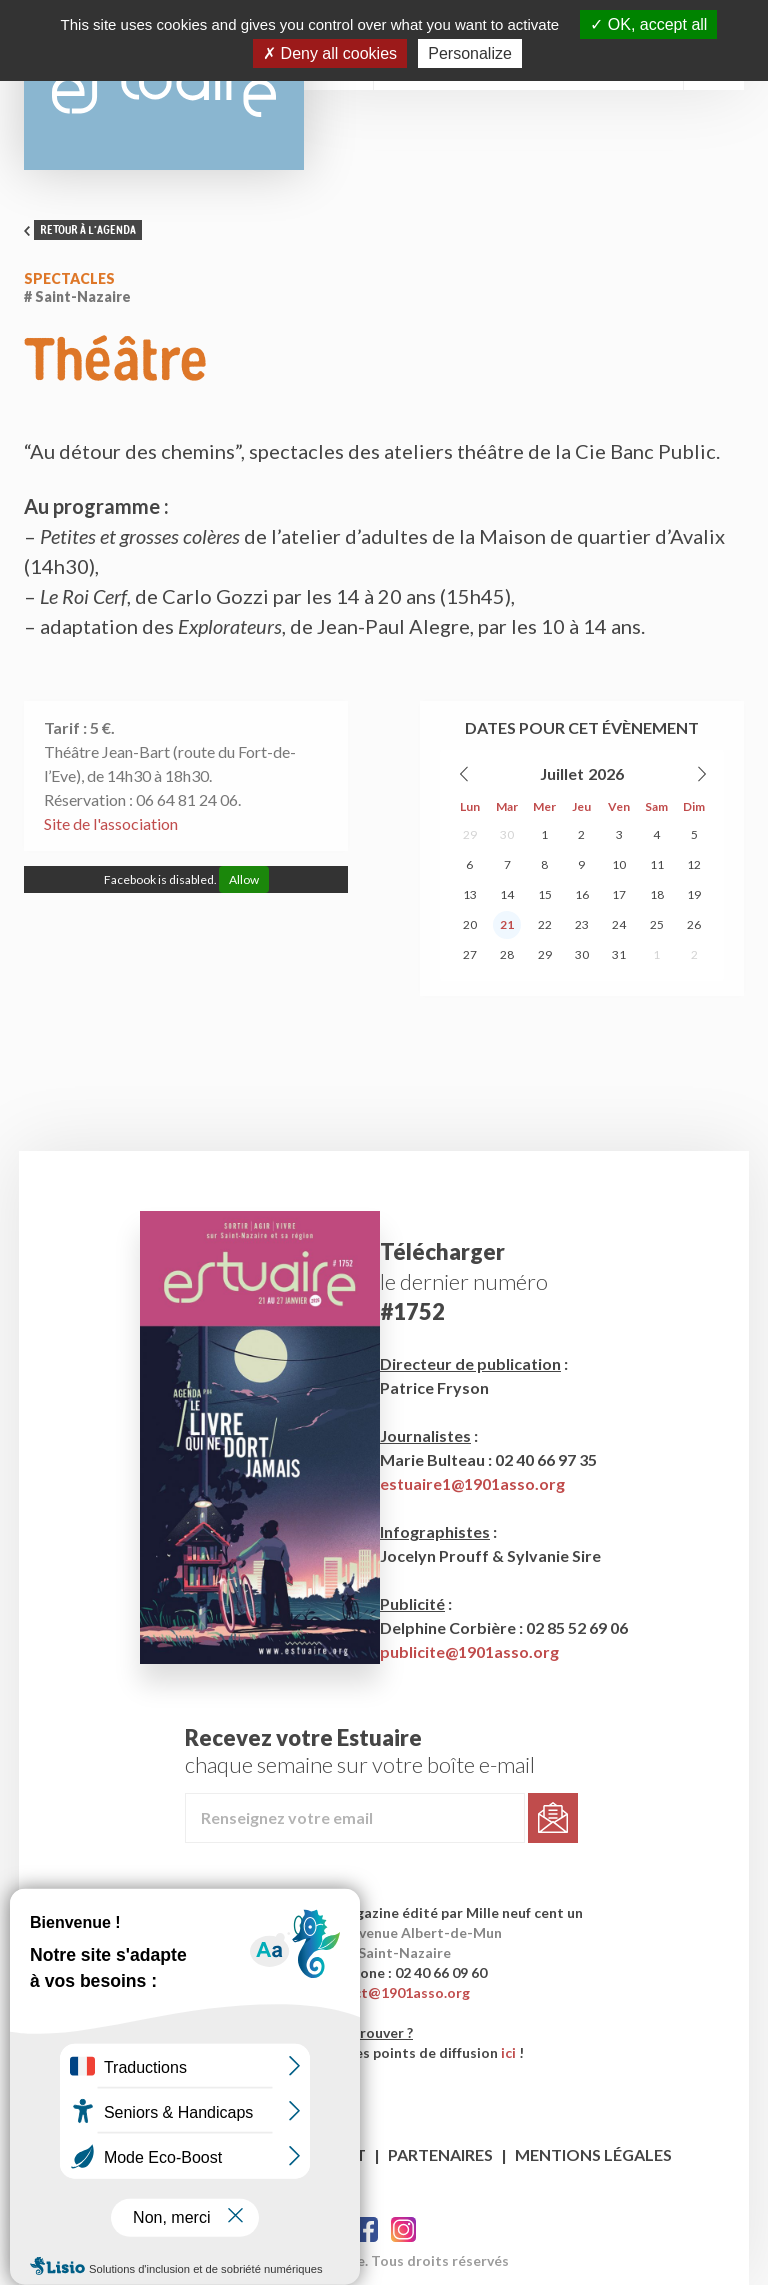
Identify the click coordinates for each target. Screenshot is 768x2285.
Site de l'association (111, 823)
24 (619, 924)
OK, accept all (648, 24)
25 (657, 924)
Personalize (470, 53)
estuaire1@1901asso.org (472, 1483)
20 (470, 924)
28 (507, 954)
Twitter (403, 2229)
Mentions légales (593, 2154)
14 (507, 894)
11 (657, 864)
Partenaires (440, 2154)
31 (619, 954)
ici (508, 2052)
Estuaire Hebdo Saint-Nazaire (164, 85)
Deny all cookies (330, 53)
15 (545, 894)
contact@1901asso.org (392, 1992)
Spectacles (69, 278)
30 (507, 834)
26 (694, 924)
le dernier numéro (464, 1281)
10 (619, 864)
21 (507, 924)
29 (470, 834)
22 (545, 924)
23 (582, 924)
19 (694, 894)
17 (619, 894)
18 (657, 894)
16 (582, 894)
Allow (244, 879)
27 (470, 954)
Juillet (562, 773)
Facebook (365, 2229)
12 (694, 864)
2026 (606, 773)
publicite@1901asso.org (469, 1651)
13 (470, 894)
